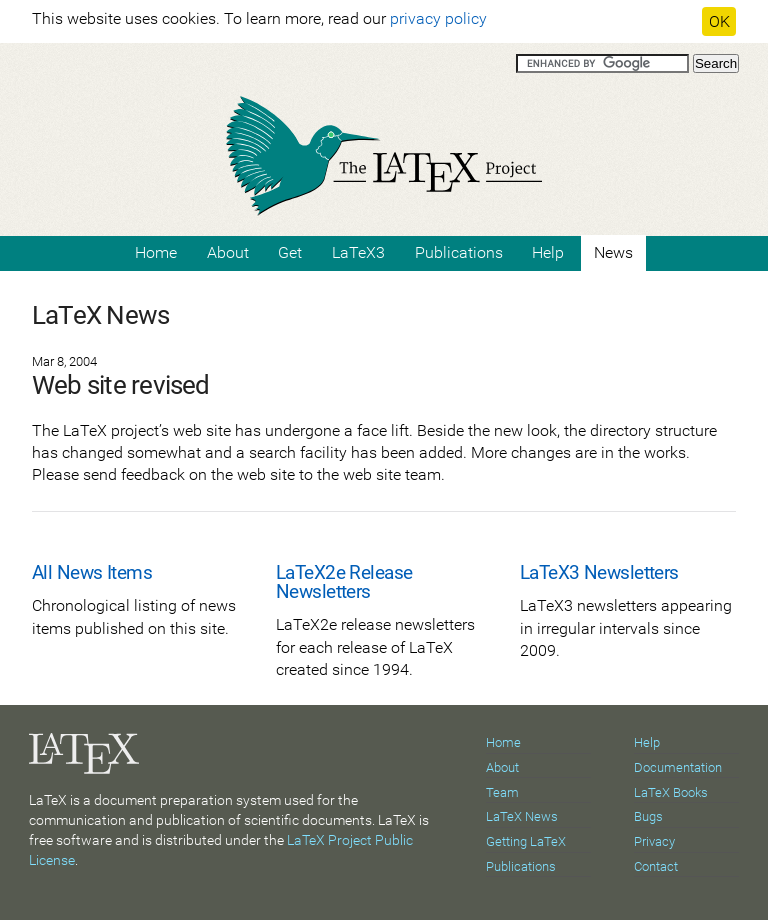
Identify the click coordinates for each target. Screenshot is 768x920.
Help (548, 252)
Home (156, 252)
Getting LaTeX (526, 841)
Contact (656, 866)
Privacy (654, 841)
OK (719, 21)
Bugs (648, 816)
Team (502, 792)
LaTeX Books (671, 792)
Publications (459, 252)
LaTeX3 (358, 252)
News (613, 252)
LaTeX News (522, 816)
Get (290, 252)
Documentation (678, 767)
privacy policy (438, 18)
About (228, 252)
